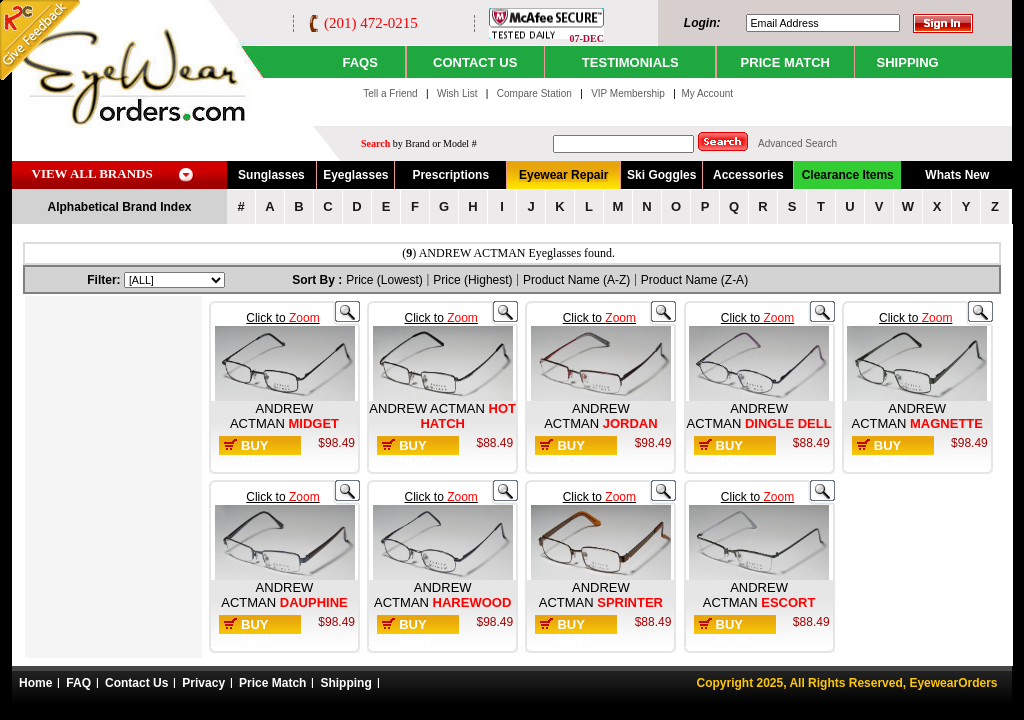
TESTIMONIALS (630, 62)
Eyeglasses (355, 175)
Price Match (272, 683)
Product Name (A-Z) (576, 280)
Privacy (203, 683)
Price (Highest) (472, 280)
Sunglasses (271, 175)
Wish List (458, 93)
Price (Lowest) (384, 280)
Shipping (345, 683)
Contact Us (136, 683)
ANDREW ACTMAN (271, 416)
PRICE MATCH (785, 62)
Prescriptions (450, 175)
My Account (707, 93)
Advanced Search (797, 143)
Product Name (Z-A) (694, 280)
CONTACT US (475, 62)
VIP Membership (628, 93)
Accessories (748, 175)
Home (35, 683)
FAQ (78, 683)
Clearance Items (848, 175)
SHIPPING (908, 62)
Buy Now (257, 453)
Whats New (957, 175)
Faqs (359, 62)
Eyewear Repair (563, 175)
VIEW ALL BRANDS (92, 173)
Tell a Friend (390, 93)
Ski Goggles (661, 175)
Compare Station (536, 93)
